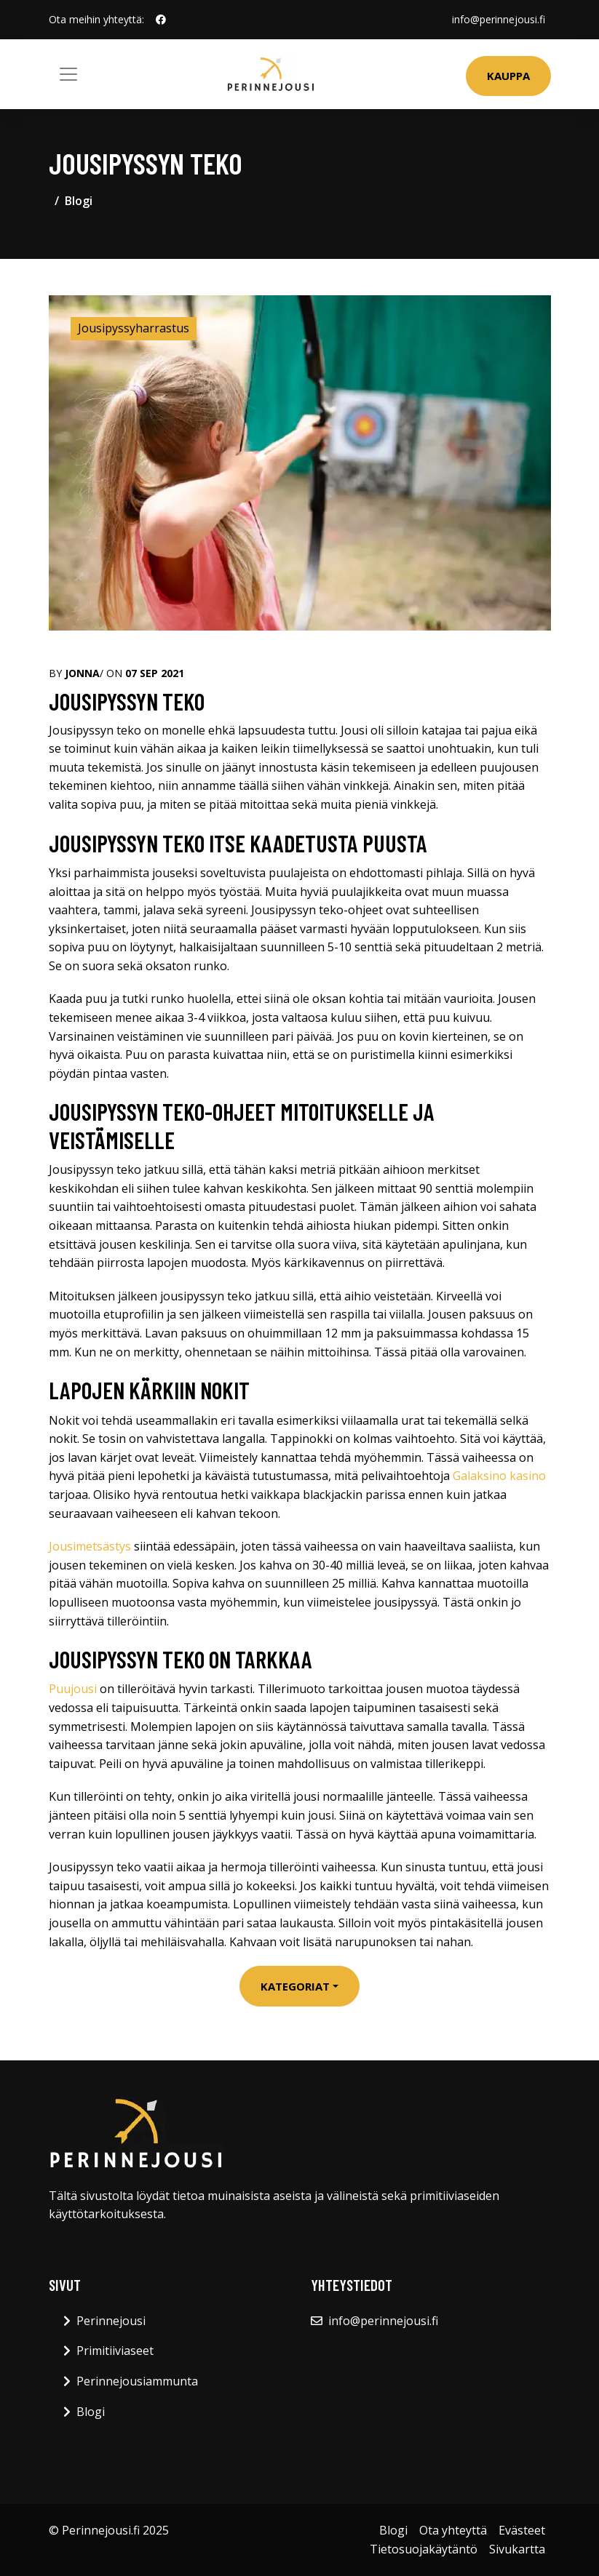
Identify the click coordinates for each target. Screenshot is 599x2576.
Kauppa (508, 75)
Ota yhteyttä (453, 2530)
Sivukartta (517, 2549)
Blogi (78, 201)
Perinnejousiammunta (137, 2381)
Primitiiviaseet (115, 2351)
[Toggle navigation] (68, 74)
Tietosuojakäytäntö (423, 2549)
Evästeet (522, 2530)
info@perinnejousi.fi (498, 19)
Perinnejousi (111, 2321)
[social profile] (161, 19)
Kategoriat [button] (295, 1986)
